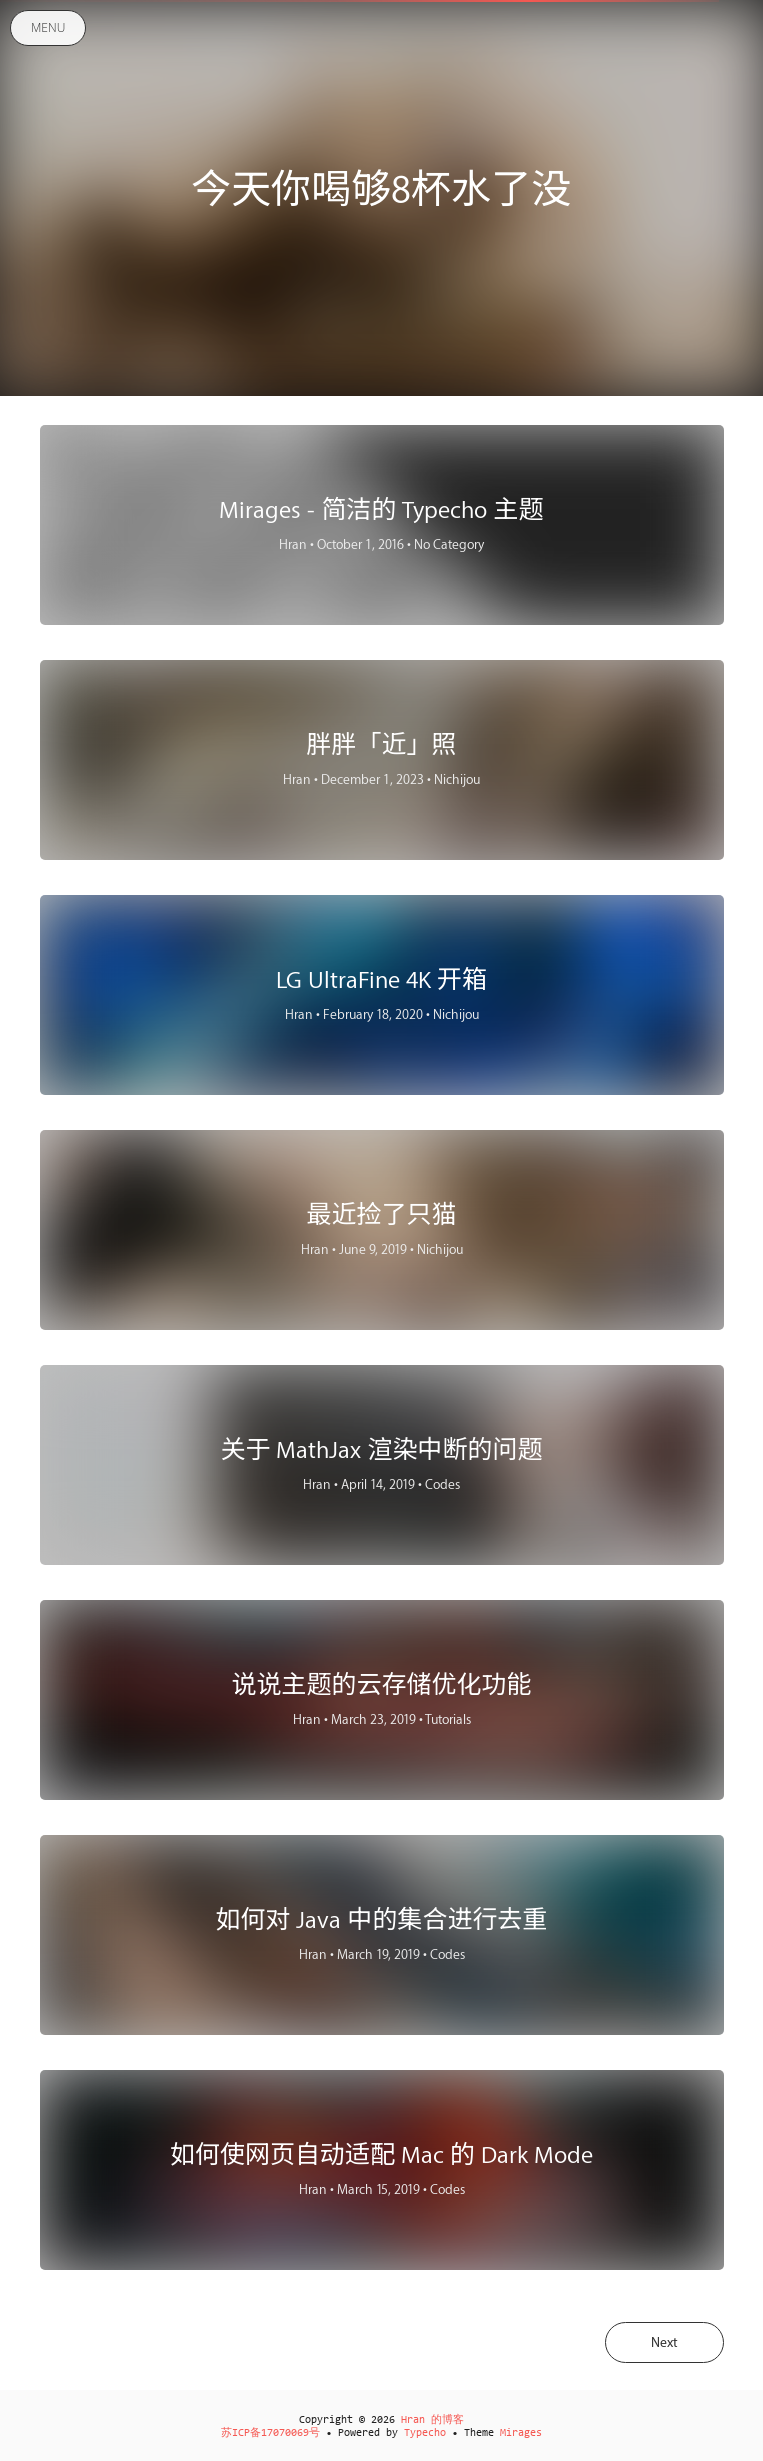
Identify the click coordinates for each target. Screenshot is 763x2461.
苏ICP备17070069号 (270, 2433)
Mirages (521, 2433)
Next (664, 2342)
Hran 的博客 (432, 2420)
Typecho (425, 2433)
